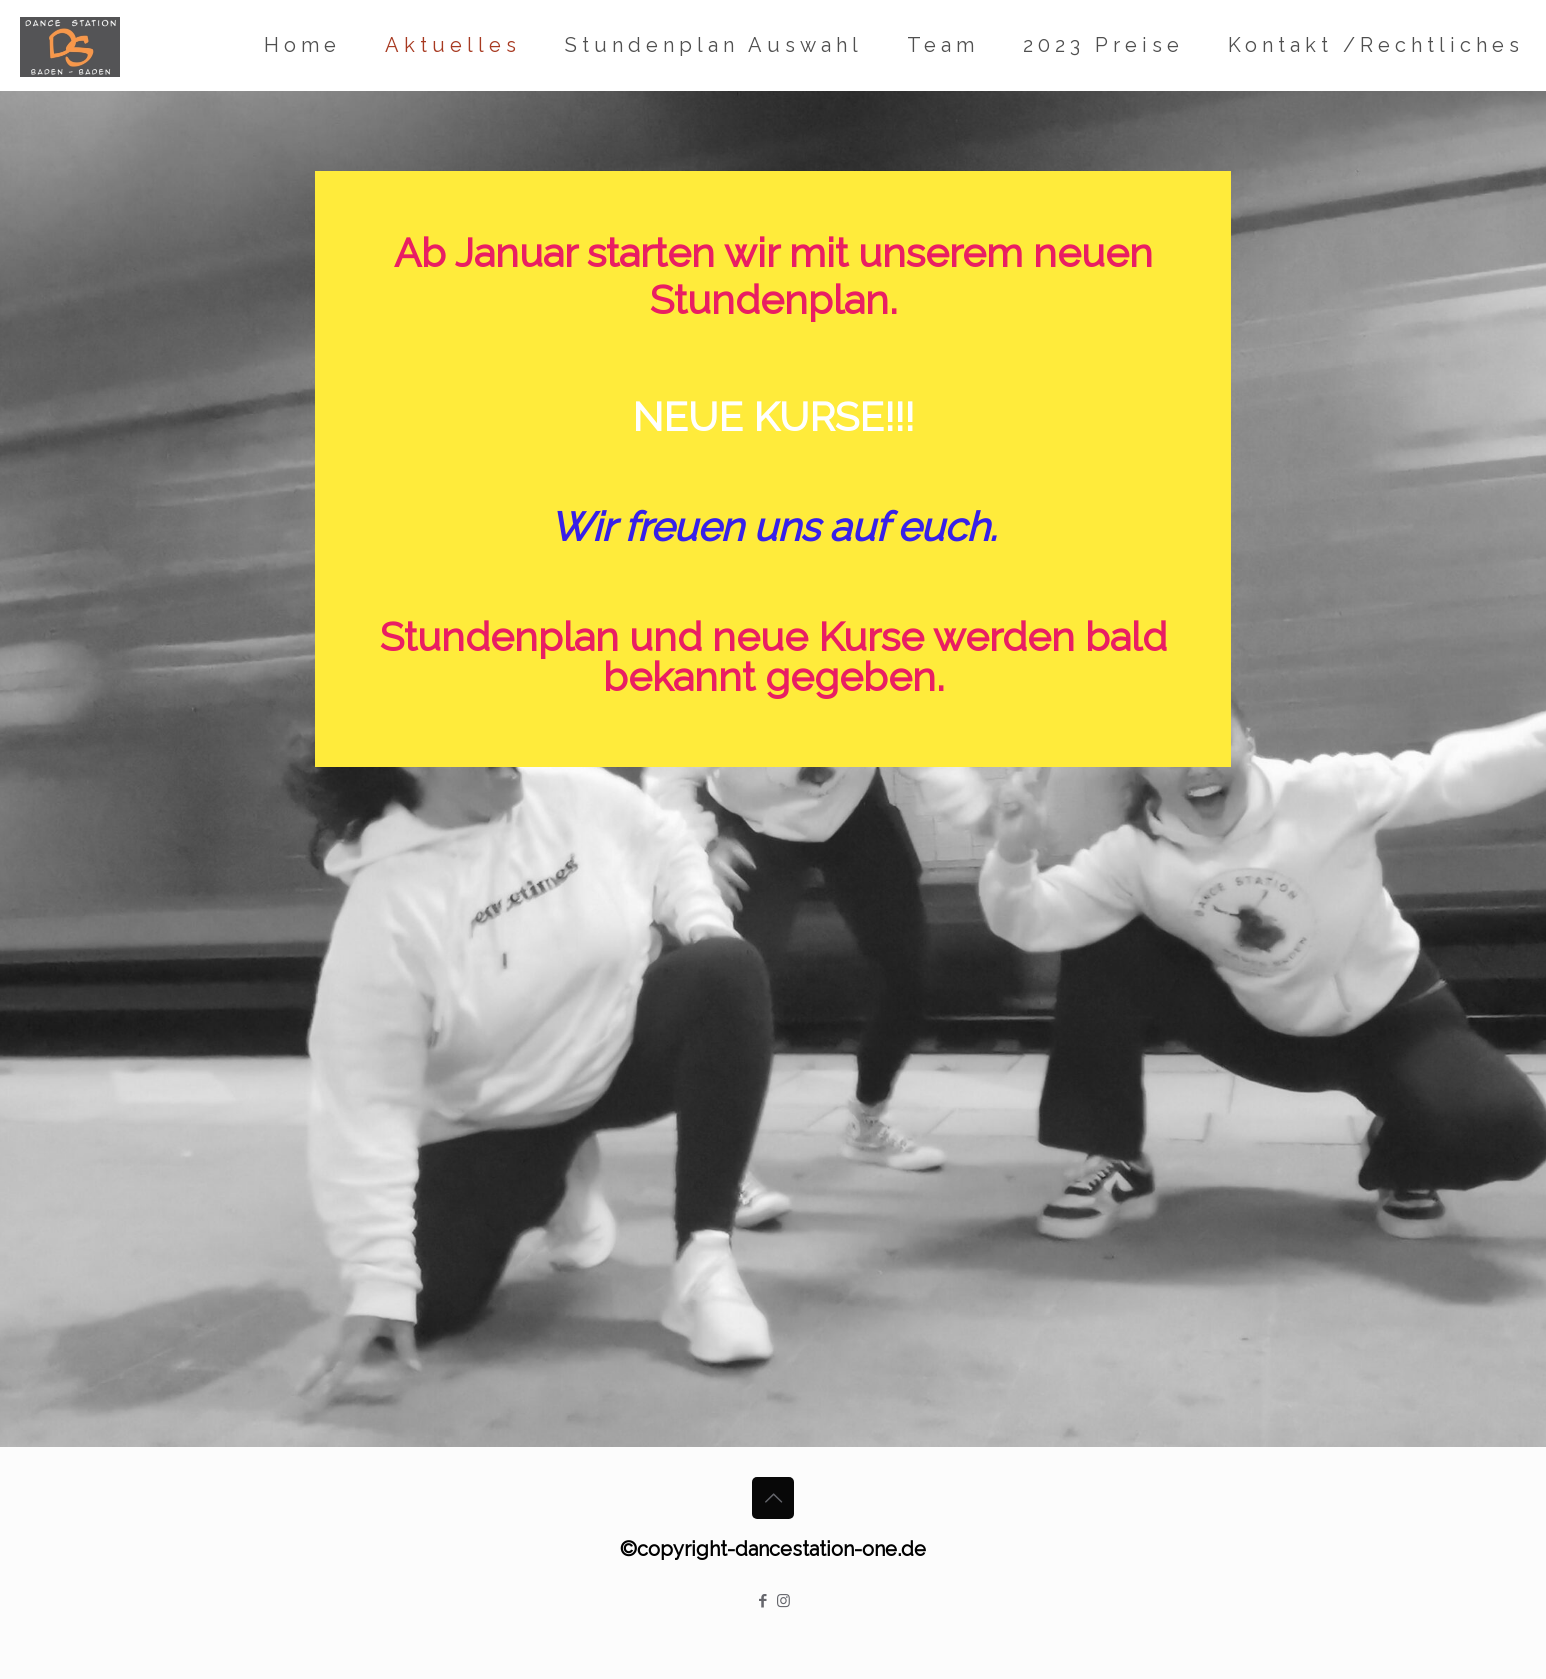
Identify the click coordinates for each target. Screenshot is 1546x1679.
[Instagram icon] (783, 1601)
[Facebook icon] (762, 1601)
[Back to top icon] (773, 1498)
